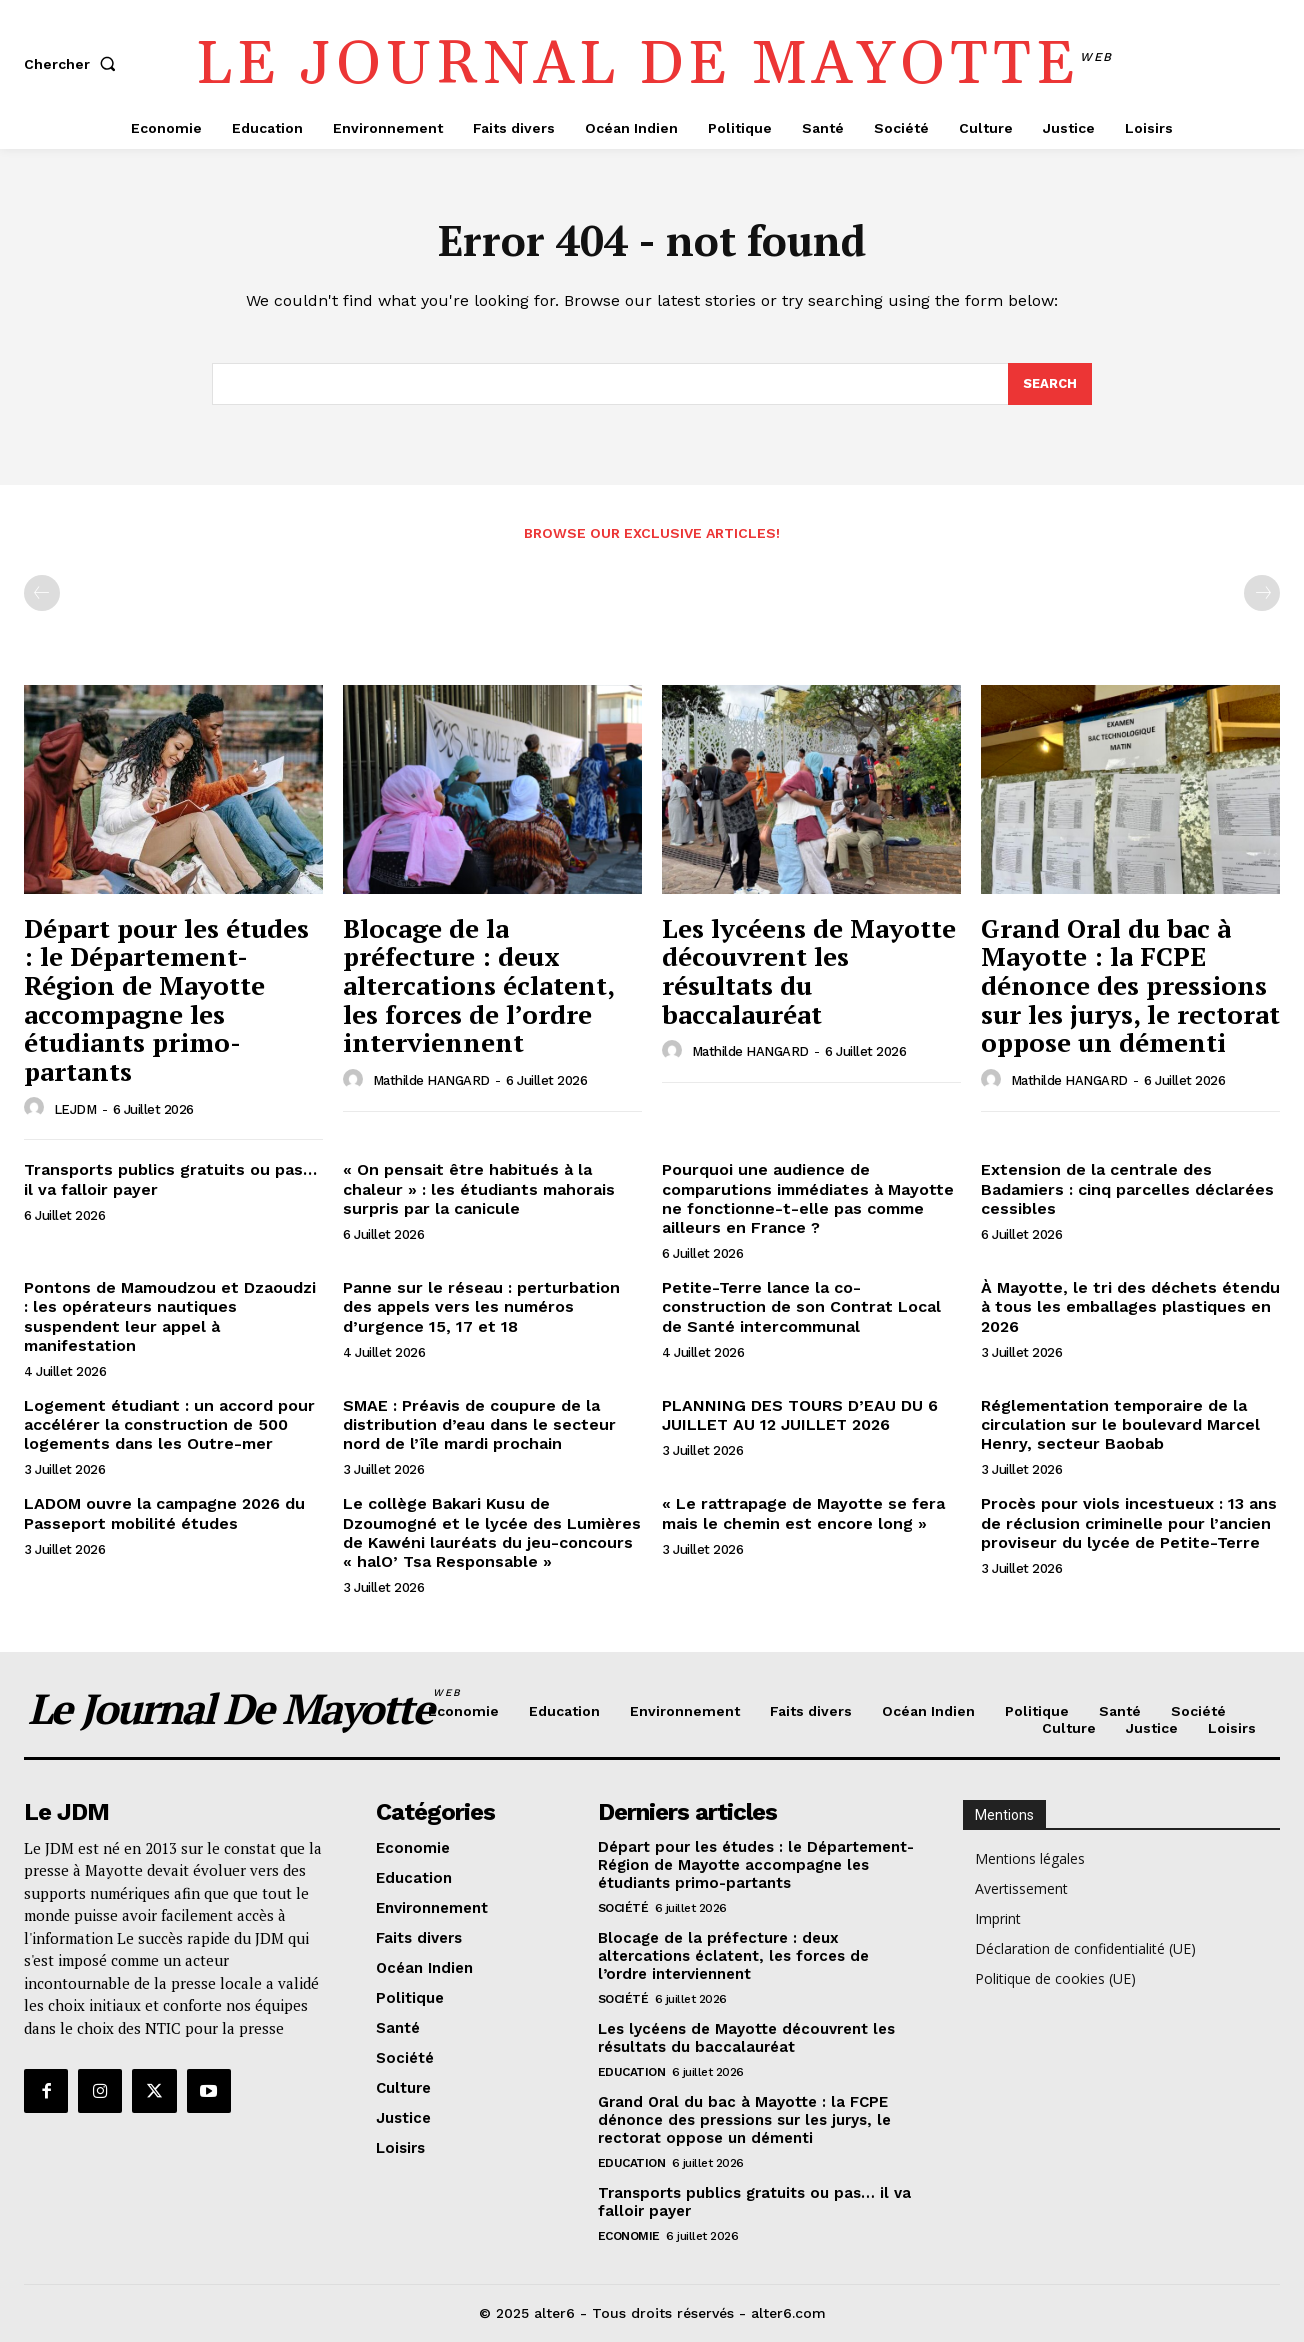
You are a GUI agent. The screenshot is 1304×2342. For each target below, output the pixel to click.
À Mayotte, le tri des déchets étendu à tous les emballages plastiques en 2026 (1130, 1306)
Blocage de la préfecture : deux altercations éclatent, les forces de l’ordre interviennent (479, 985)
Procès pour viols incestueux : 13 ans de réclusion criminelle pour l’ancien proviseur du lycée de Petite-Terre (1129, 1522)
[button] (74, 64)
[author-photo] (37, 1108)
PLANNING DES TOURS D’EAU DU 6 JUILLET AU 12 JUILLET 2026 (800, 1415)
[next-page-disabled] (1262, 593)
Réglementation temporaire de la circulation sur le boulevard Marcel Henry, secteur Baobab (1120, 1424)
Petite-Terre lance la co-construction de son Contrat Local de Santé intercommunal (801, 1306)
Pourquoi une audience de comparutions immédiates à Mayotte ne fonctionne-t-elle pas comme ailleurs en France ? (808, 1198)
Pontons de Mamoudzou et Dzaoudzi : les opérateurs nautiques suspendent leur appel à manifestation (170, 1316)
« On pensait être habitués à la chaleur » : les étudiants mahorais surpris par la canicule (479, 1188)
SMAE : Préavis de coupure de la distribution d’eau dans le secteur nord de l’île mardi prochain (479, 1424)
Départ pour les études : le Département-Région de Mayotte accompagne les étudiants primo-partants (166, 999)
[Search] (1050, 384)
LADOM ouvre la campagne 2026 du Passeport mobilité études (164, 1513)
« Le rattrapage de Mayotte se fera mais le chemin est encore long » (803, 1513)
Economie (629, 2236)
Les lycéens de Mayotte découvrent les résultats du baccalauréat (809, 971)
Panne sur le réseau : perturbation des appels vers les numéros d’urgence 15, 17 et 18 (481, 1306)
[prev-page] (42, 593)
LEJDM (75, 1109)
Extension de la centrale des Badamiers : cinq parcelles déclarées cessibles (1127, 1188)
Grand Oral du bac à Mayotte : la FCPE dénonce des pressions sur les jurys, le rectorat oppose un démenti (1130, 985)
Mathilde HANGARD (431, 1080)
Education (632, 2072)
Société (623, 1908)
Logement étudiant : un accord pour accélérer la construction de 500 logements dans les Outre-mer (169, 1424)
